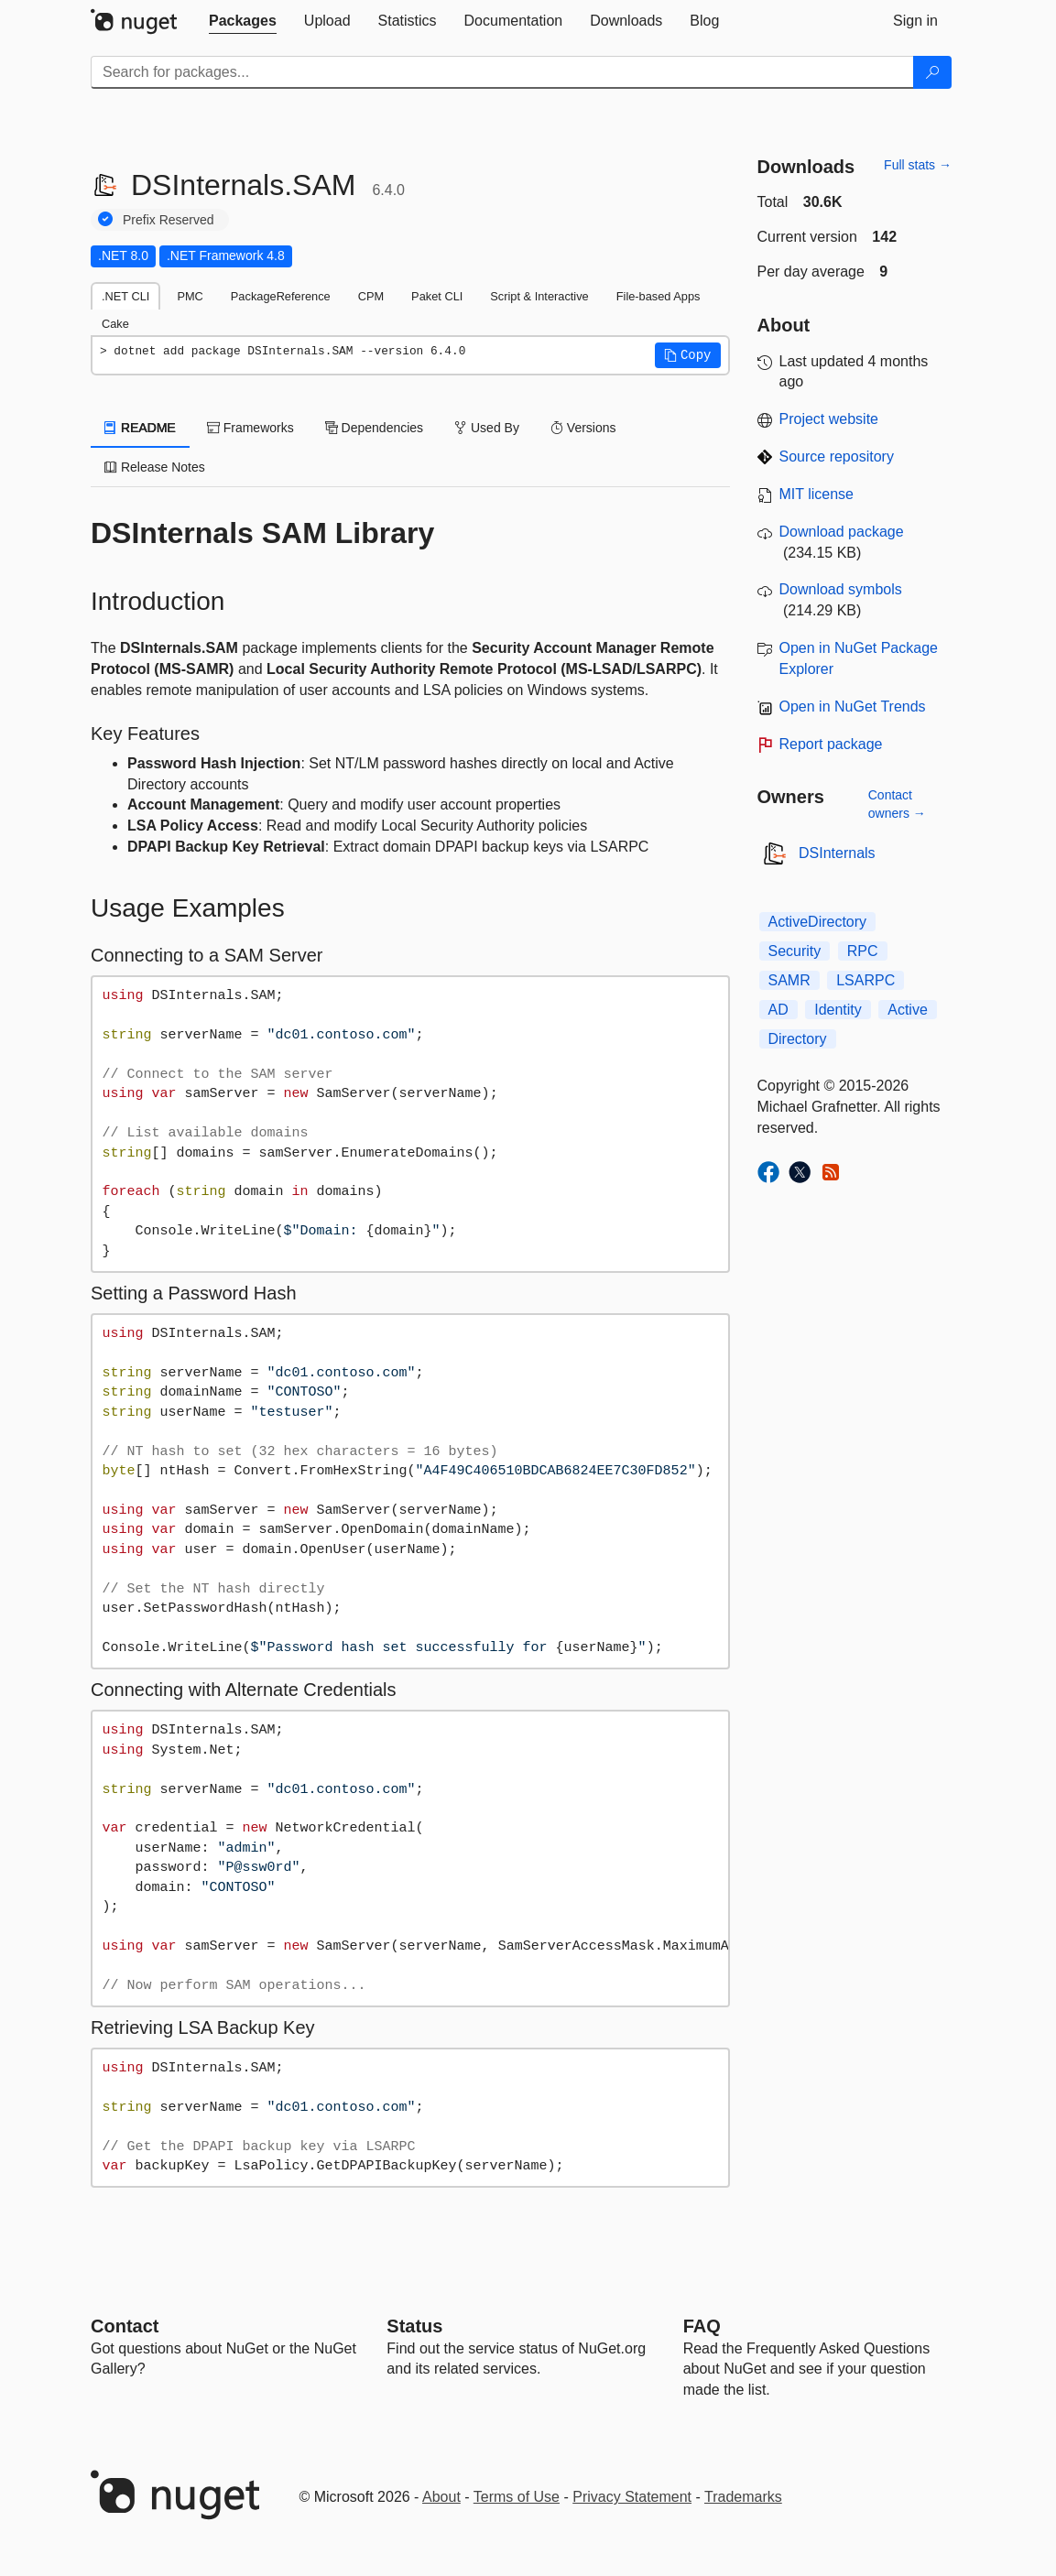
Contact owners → (897, 804)
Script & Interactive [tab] (539, 296)
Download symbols (840, 589)
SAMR (789, 980)
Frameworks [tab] (250, 427)
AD (778, 1009)
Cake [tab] (115, 324)
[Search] (932, 72)
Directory (797, 1039)
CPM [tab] (371, 296)
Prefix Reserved (168, 219)
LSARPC (865, 980)
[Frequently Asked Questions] (702, 2326)
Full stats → (918, 165)
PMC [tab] (189, 296)
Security (795, 951)
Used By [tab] (486, 427)
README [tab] (140, 427)
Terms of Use (517, 2497)
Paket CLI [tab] (437, 296)
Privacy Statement (631, 2497)
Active (907, 1009)
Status (414, 2326)
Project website (829, 419)
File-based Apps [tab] (658, 296)
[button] (688, 355)
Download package (841, 531)
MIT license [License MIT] (817, 494)
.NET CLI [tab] (125, 296)
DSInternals (837, 853)
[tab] (242, 21)
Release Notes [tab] (154, 467)
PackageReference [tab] (281, 296)
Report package (831, 744)
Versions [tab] (583, 427)
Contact (124, 2326)
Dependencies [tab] (374, 427)
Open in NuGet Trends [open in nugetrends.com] (852, 706)
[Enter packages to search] (502, 72)
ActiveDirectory (817, 921)
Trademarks (743, 2497)
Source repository (836, 456)
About (441, 2497)
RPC (862, 951)
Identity (838, 1009)
